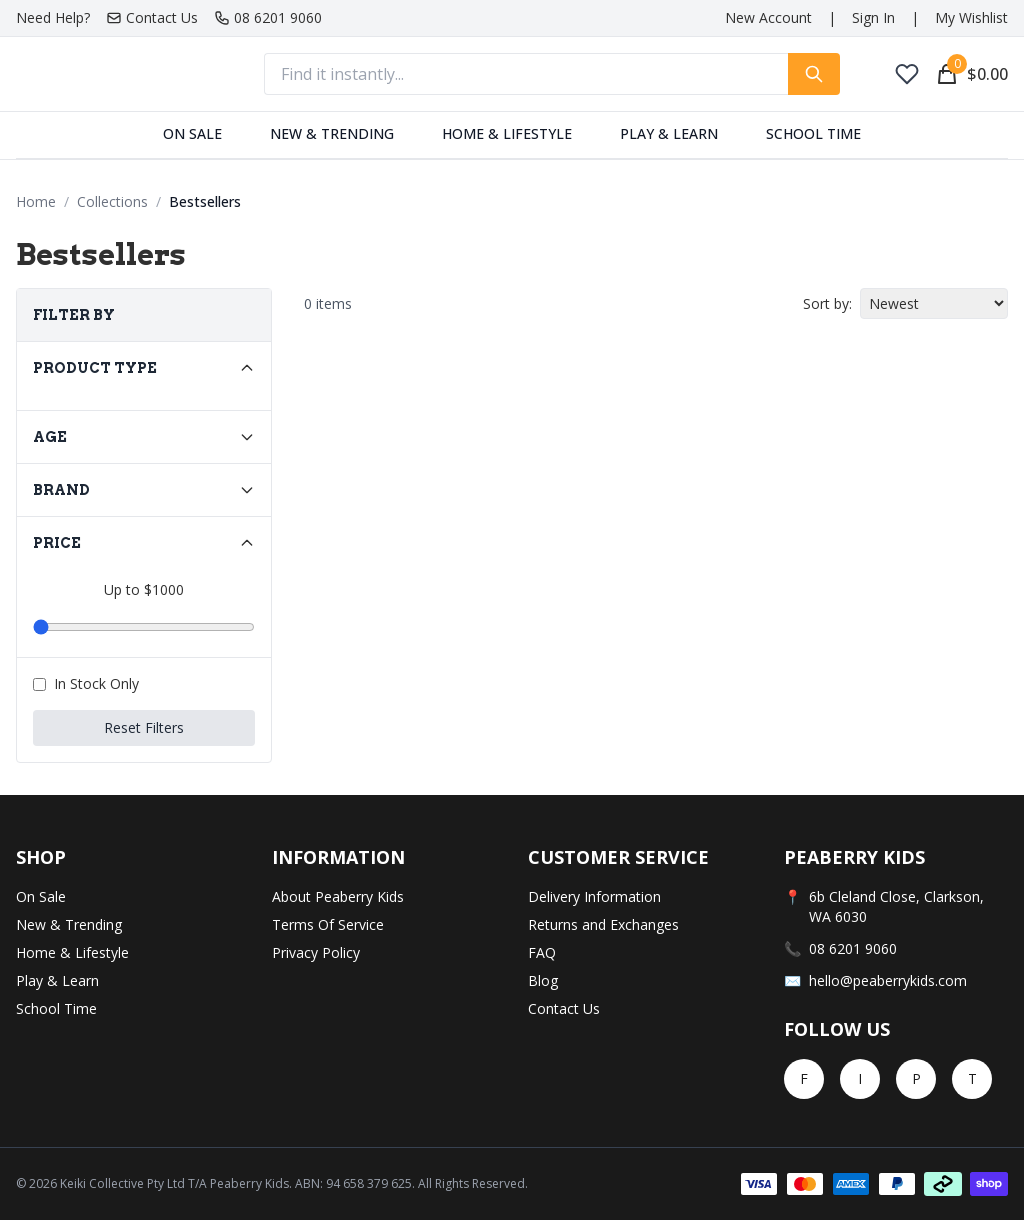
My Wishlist (971, 17)
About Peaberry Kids (338, 896)
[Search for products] (814, 74)
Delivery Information (594, 896)
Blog (543, 980)
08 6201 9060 (268, 17)
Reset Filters (144, 727)
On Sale (192, 133)
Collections (112, 201)
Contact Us (152, 17)
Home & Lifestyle (507, 133)
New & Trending (332, 133)
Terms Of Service (328, 924)
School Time (813, 133)
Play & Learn (669, 133)
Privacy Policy (316, 952)
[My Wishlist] (907, 74)
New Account (768, 17)
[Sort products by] (934, 303)
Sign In (873, 17)
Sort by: (827, 303)
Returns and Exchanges (603, 924)
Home (36, 201)
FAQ (542, 952)
